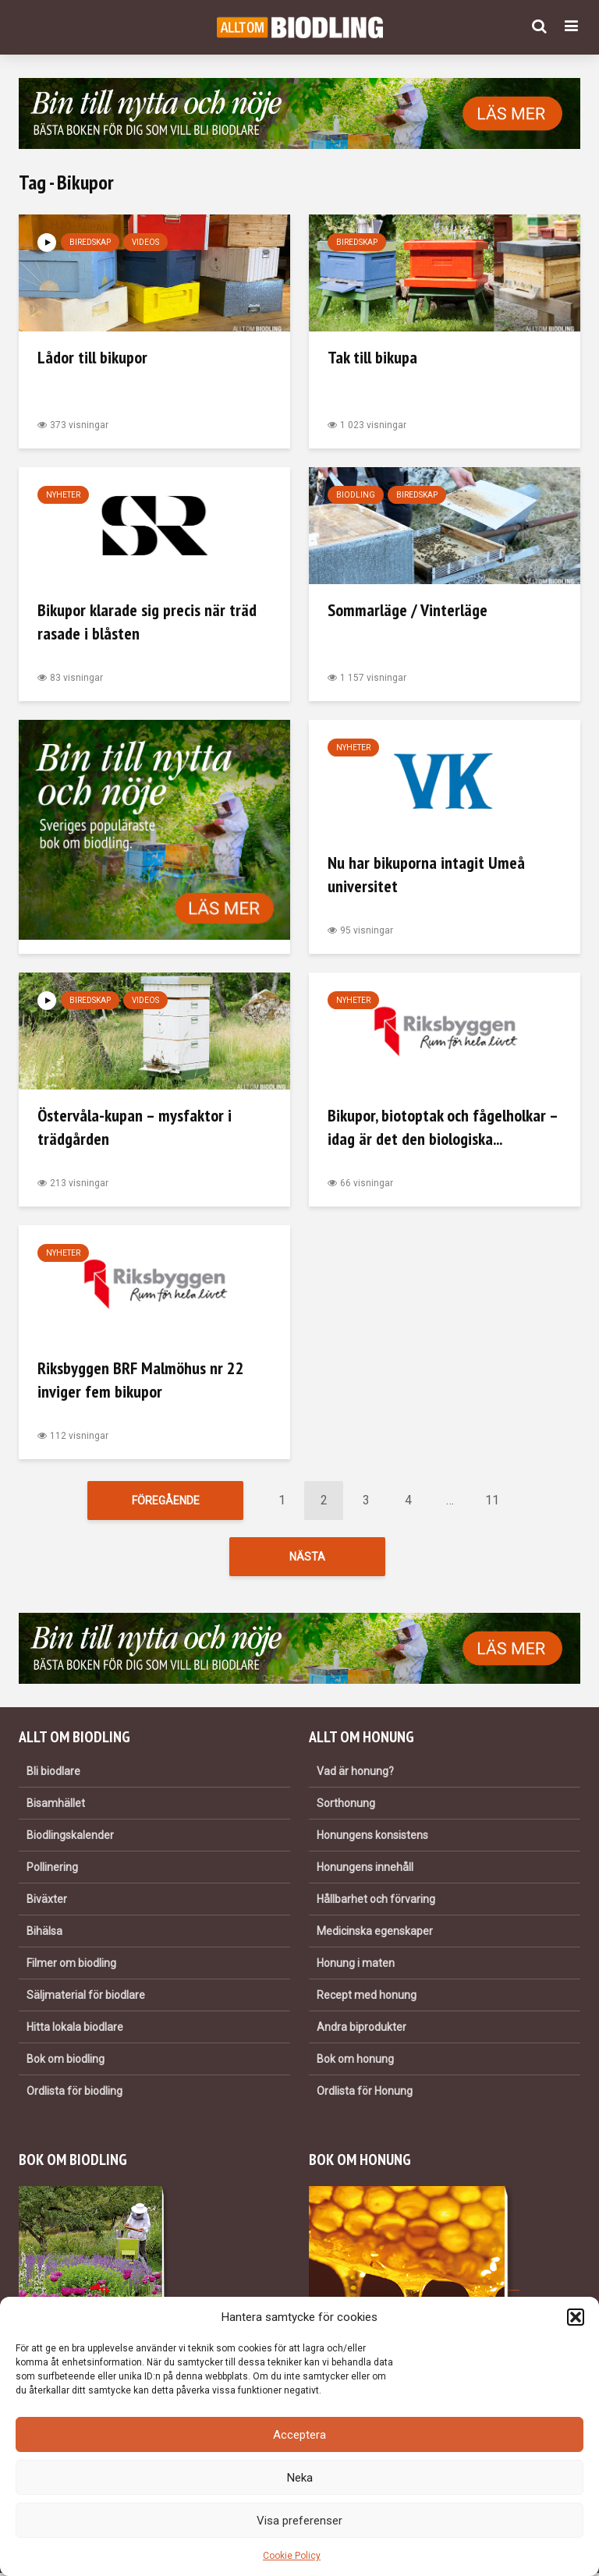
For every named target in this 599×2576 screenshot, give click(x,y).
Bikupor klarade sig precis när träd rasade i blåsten (147, 621)
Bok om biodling (66, 2061)
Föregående (166, 1500)
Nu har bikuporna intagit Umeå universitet (426, 874)
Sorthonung (346, 1805)
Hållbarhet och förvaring (376, 1901)
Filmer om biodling (71, 1965)
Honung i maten (356, 1965)
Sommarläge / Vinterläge (407, 610)
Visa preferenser (299, 2521)
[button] (575, 2317)
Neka (300, 2478)
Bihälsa (44, 1933)
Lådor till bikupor (92, 357)
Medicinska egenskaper (375, 1933)
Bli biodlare (53, 1773)
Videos (145, 242)
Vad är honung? (355, 1773)
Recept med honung (366, 1997)
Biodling (355, 495)
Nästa (307, 1558)
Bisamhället (56, 1805)
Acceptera (299, 2435)
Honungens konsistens (372, 1837)
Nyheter (63, 495)
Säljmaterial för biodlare (86, 1997)
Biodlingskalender (70, 1837)
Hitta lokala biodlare (75, 2029)
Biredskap (90, 242)
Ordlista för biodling (74, 2093)
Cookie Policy (292, 2555)
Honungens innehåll (365, 1869)
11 (492, 1500)
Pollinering (52, 1869)
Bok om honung (355, 2061)
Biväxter (47, 1901)
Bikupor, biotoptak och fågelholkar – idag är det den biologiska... (443, 1127)
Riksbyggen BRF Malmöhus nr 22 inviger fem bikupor (140, 1379)
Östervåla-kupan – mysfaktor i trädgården (134, 1127)
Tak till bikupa (372, 357)
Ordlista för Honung (365, 2093)
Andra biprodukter (361, 2029)
